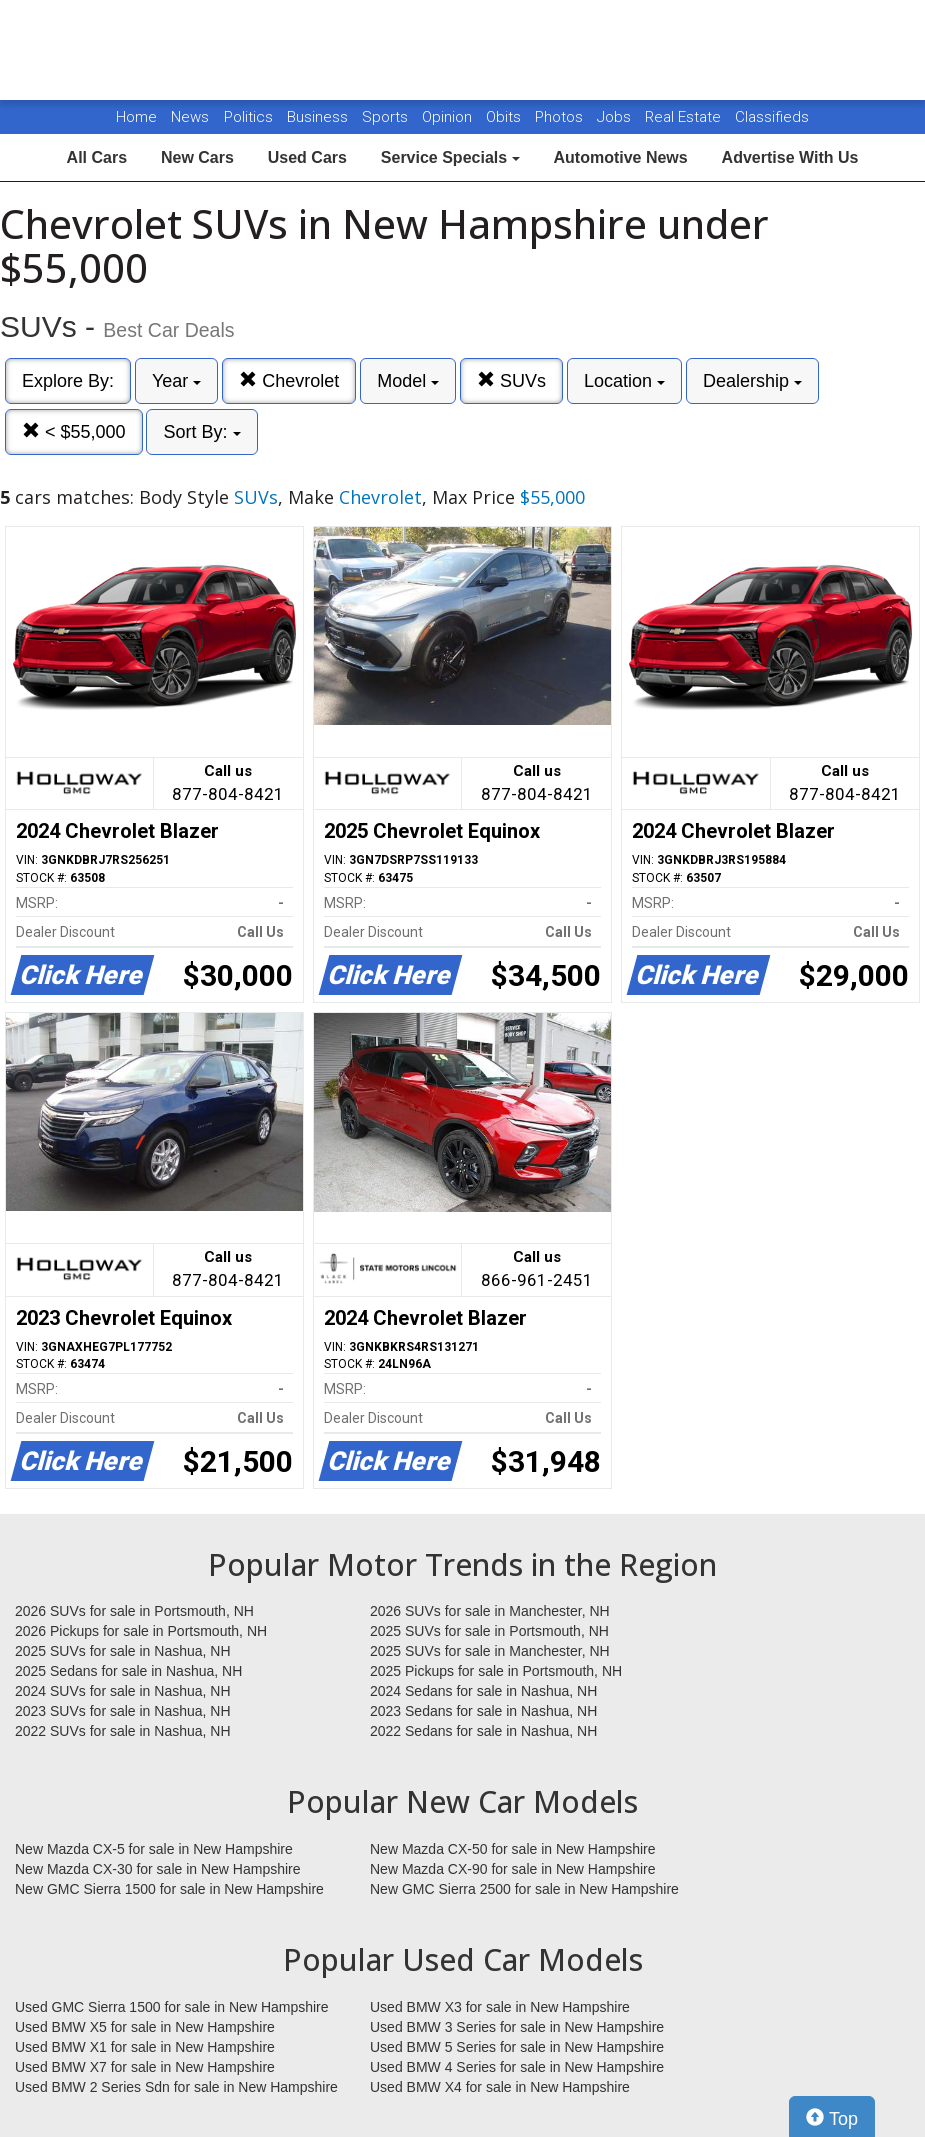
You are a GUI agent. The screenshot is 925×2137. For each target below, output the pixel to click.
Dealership (752, 381)
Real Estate (685, 117)
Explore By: (68, 381)
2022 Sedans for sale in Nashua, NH (483, 1731)
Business (319, 117)
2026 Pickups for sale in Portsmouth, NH (141, 1631)
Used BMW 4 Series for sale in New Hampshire (517, 2067)
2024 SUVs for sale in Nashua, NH (123, 1691)
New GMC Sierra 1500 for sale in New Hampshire (169, 1889)
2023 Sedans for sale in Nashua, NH (483, 1711)
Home (136, 117)
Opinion (449, 117)
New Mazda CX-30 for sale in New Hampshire (158, 1869)
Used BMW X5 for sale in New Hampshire (145, 2027)
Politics (248, 117)
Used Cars (307, 157)
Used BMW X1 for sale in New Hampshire (145, 2047)
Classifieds (772, 117)
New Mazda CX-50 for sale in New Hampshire (513, 1849)
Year (176, 381)
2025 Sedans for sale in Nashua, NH (128, 1671)
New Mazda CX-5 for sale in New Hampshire (154, 1849)
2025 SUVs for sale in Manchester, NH (490, 1651)
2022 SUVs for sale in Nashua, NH (123, 1731)
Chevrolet (289, 380)
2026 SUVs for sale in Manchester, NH (490, 1611)
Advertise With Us (790, 157)
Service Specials (450, 157)
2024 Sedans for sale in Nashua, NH (483, 1691)
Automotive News (620, 157)
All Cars (97, 157)
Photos (561, 117)
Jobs (616, 117)
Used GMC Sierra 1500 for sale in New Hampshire (172, 2007)
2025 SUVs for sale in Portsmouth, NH (489, 1631)
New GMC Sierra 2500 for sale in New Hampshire (524, 1889)
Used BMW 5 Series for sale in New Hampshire (517, 2047)
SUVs (511, 380)
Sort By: (201, 432)
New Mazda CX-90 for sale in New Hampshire (513, 1869)
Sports (387, 117)
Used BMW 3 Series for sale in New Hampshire (517, 2027)
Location (624, 381)
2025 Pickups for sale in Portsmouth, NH (496, 1671)
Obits (505, 117)
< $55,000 (74, 431)
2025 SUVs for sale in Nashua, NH (123, 1651)
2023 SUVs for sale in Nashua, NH (123, 1711)
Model (408, 381)
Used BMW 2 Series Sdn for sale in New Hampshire (176, 2087)
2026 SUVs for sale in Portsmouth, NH (134, 1611)
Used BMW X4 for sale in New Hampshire (500, 2087)
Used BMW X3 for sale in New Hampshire (500, 2007)
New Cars (197, 157)
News (190, 117)
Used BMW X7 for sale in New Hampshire (145, 2067)
